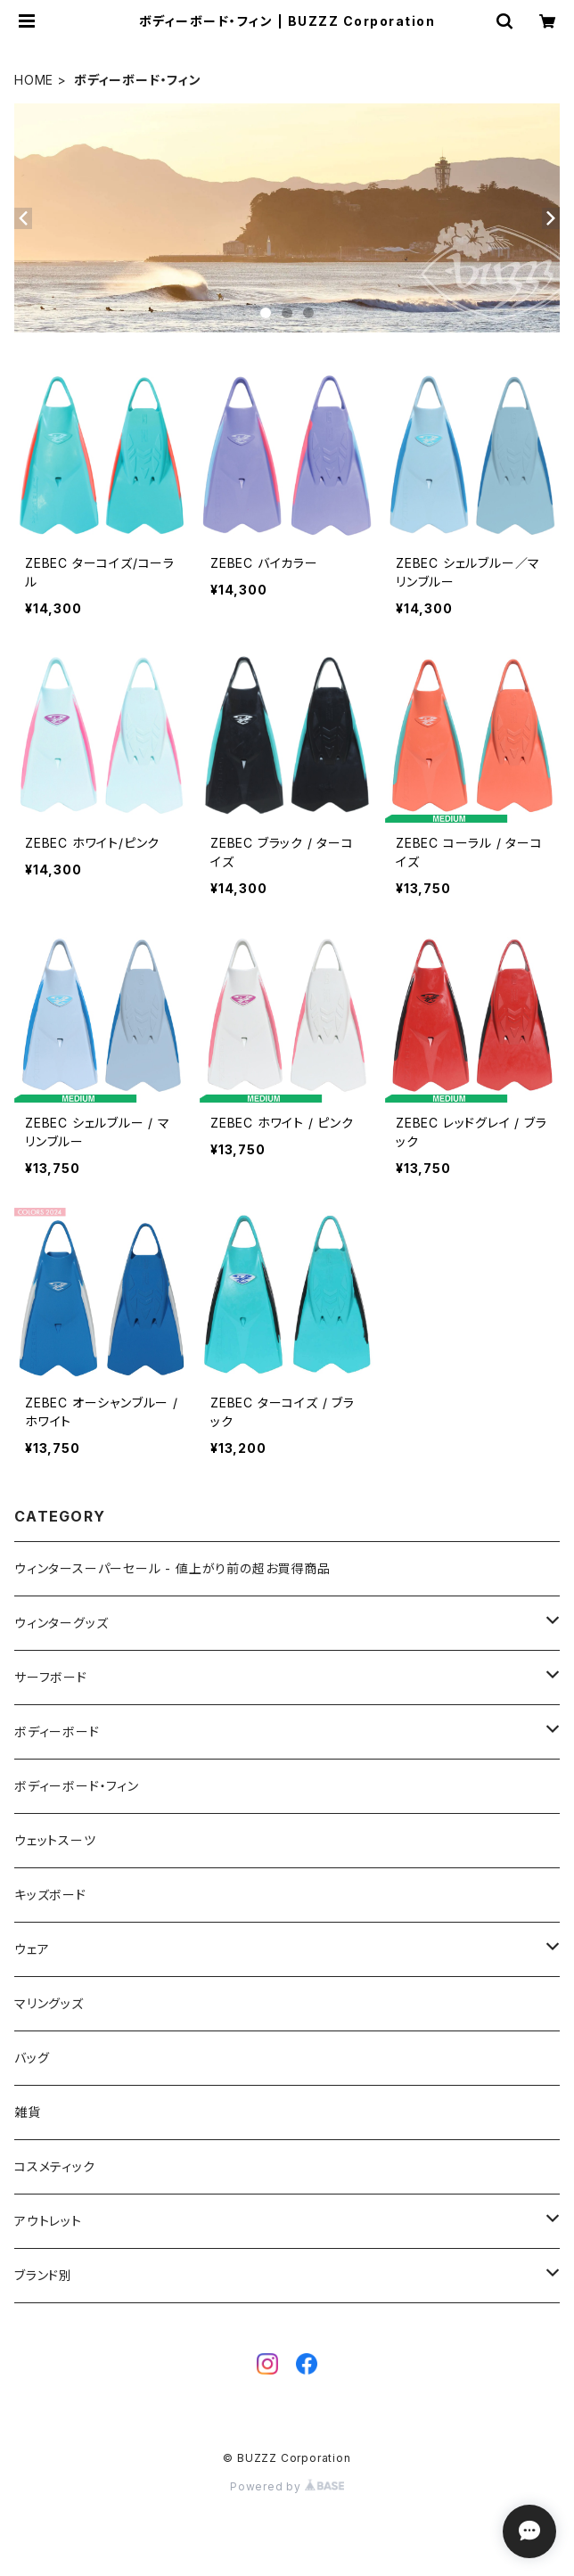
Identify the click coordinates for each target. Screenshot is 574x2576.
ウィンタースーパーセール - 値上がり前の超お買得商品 (172, 1568)
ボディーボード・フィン (76, 1785)
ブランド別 (43, 2275)
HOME (33, 79)
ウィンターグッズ (61, 1622)
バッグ (31, 2057)
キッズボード (50, 1894)
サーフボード (50, 1677)
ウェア (31, 1949)
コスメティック (54, 2166)
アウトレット (48, 2220)
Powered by (287, 2486)
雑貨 (27, 2112)
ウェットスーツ (55, 1840)
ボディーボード (57, 1731)
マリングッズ (49, 2003)
